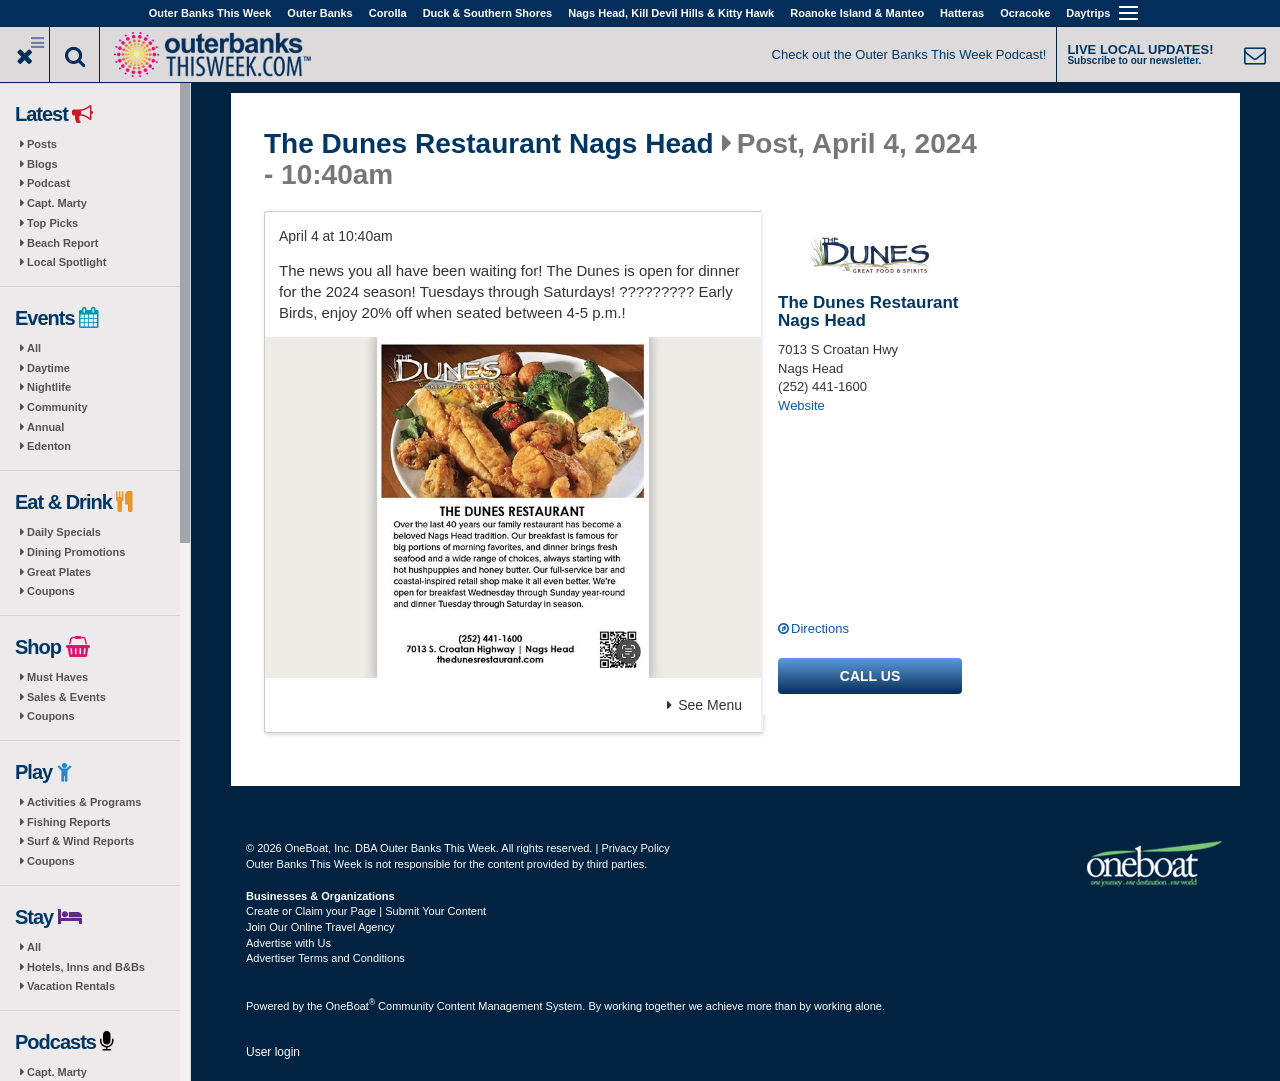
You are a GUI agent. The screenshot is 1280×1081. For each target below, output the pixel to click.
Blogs (42, 164)
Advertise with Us (288, 943)
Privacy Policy (635, 848)
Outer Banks (319, 13)
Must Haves (57, 677)
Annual (45, 427)
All (34, 348)
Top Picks (52, 223)
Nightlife (49, 387)
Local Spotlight (66, 262)
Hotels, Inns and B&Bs (86, 967)
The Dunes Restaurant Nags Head (489, 144)
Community (57, 407)
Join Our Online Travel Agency (320, 927)
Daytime (48, 368)
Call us (870, 676)
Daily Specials (64, 532)
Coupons (51, 591)
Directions (820, 628)
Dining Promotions (76, 552)
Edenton (49, 446)
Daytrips (1088, 13)
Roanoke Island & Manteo (857, 13)
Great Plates (59, 572)
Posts (42, 144)
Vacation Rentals (71, 986)
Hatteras (962, 13)
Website (801, 405)
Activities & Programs (84, 802)
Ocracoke (1025, 13)
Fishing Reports (69, 822)
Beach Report (63, 243)
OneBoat (351, 1006)
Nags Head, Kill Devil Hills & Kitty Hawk (671, 13)
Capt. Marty (57, 203)
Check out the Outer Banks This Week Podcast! (909, 54)
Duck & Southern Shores (488, 13)
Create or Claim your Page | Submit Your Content (366, 911)
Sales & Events (66, 697)
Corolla (388, 13)
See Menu (704, 705)
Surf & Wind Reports (80, 841)
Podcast (48, 183)
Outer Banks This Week (210, 13)
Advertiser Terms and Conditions (325, 958)
